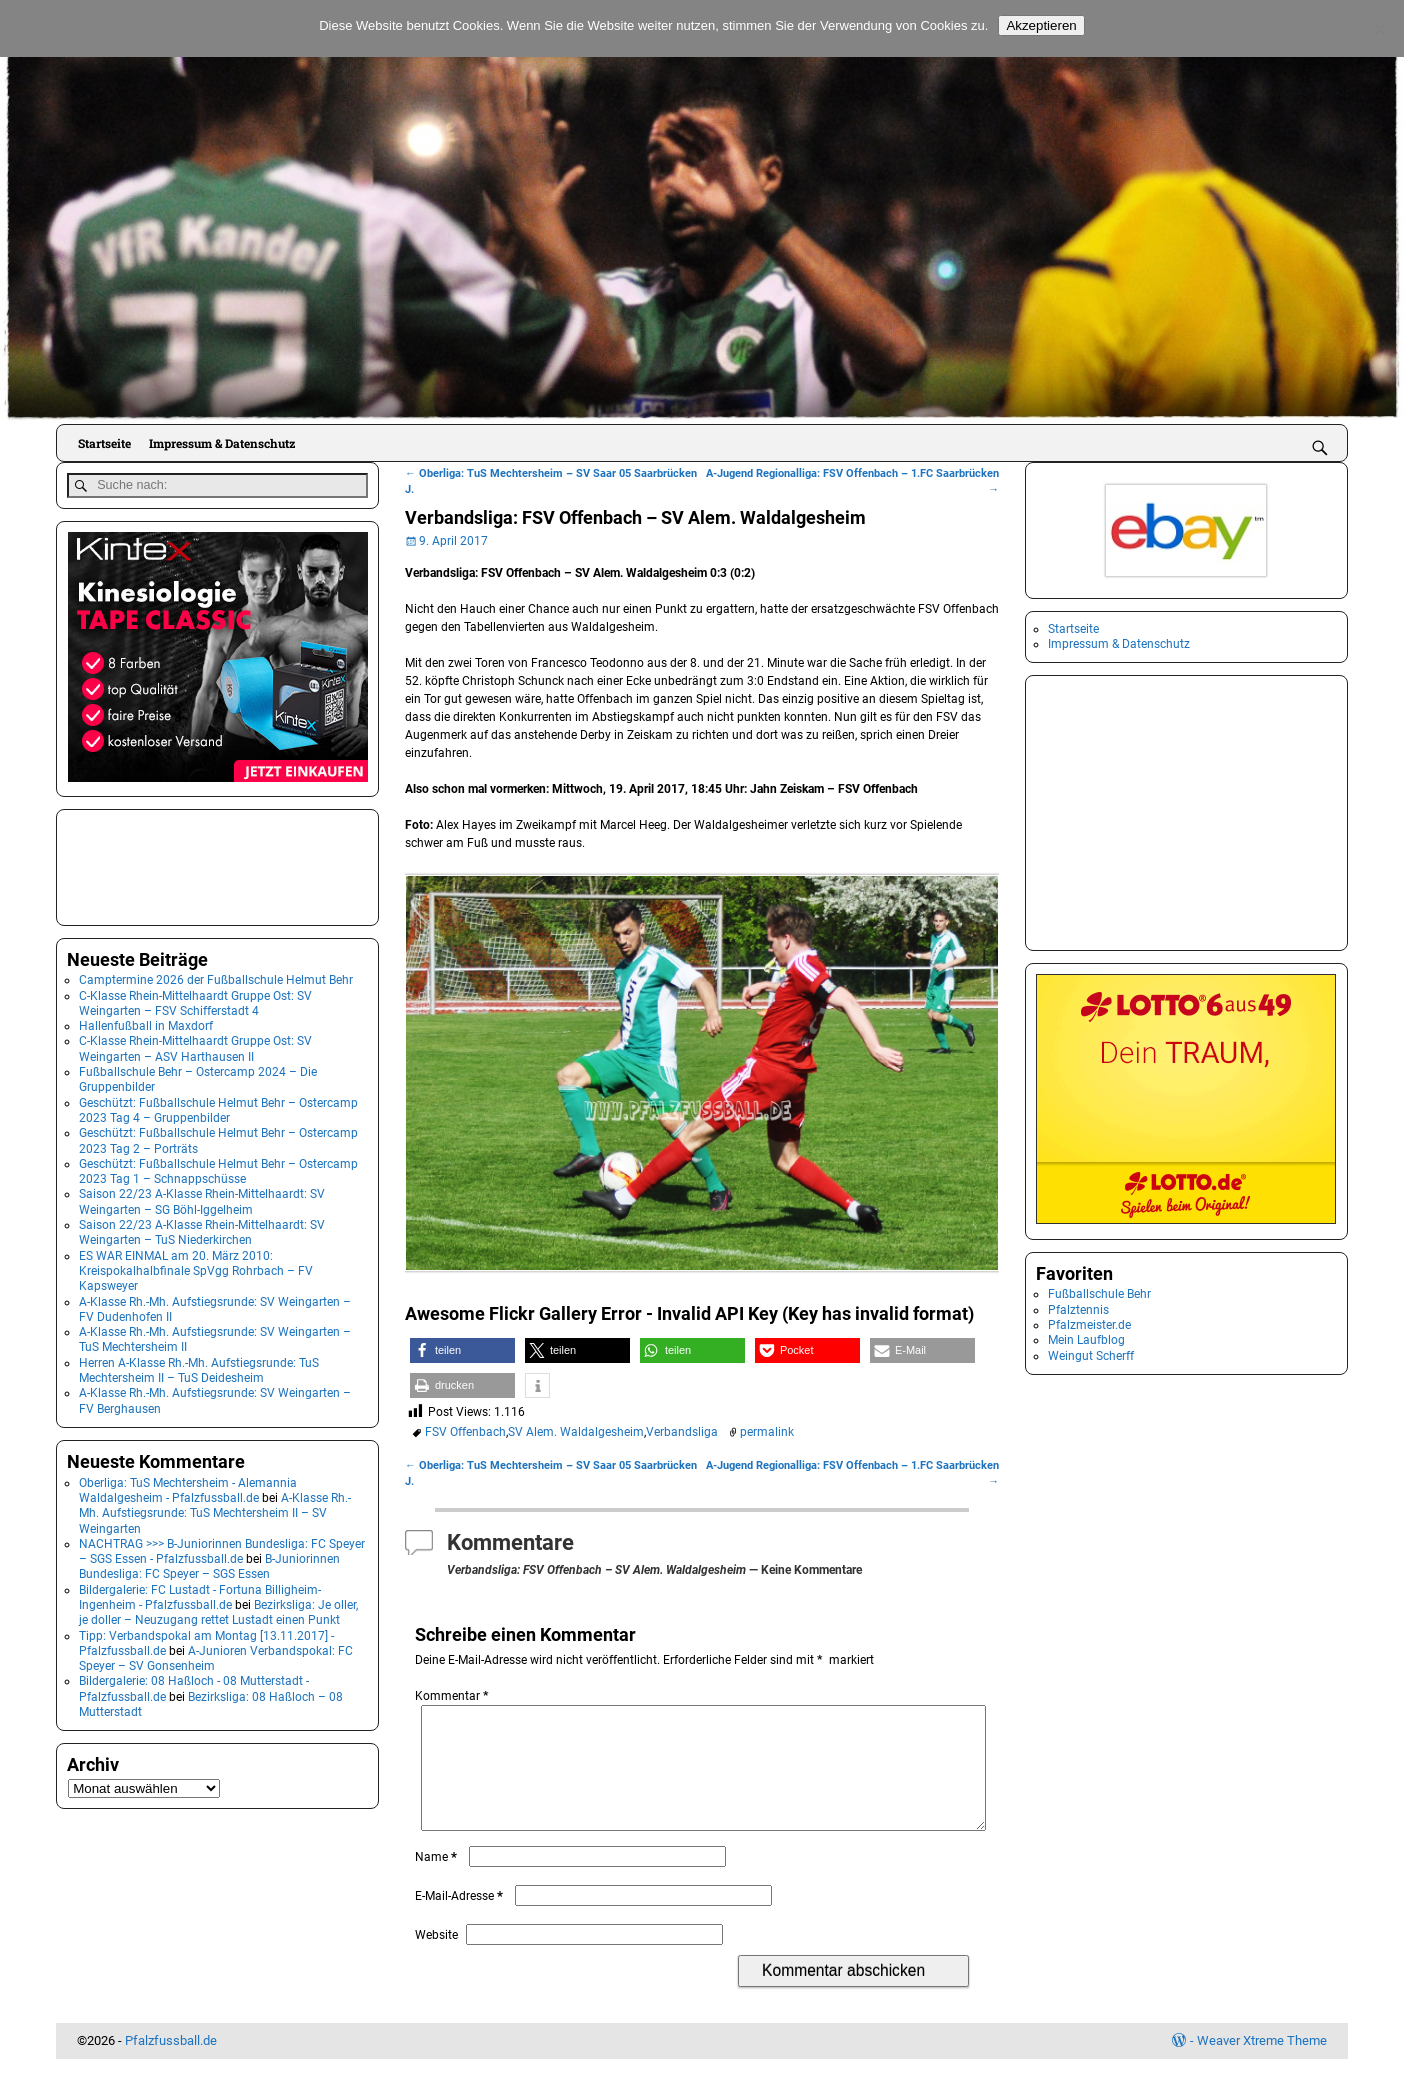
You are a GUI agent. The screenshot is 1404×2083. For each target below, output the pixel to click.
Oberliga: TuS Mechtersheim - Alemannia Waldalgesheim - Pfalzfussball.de (188, 1486)
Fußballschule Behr (1099, 1294)
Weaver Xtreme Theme (1262, 2064)
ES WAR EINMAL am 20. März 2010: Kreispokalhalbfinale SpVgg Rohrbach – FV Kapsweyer (196, 1267)
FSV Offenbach (465, 1432)
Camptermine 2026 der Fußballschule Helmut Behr (216, 977)
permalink (767, 1432)
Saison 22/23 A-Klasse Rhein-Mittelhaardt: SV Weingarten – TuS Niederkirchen (202, 1228)
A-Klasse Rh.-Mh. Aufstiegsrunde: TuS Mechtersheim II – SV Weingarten (215, 1509)
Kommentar (453, 1696)
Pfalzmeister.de (1089, 1325)
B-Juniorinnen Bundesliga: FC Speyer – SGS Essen (209, 1562)
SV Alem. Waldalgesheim (576, 1432)
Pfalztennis (1078, 1310)
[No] (1379, 29)
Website (436, 1959)
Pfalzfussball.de (171, 2064)
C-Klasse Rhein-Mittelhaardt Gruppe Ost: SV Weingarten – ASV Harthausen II (195, 1045)
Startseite (104, 443)
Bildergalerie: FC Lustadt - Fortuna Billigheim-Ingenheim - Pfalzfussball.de (200, 1593)
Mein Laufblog (1086, 1340)
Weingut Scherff (1091, 1356)
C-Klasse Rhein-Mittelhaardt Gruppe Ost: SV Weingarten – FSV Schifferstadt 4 (195, 999)
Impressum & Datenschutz (222, 443)
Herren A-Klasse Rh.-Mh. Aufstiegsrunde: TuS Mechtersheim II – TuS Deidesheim (199, 1366)
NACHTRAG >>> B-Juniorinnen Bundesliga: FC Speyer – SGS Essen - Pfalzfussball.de (222, 1547)
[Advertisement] (167, 862)
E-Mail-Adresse (461, 1920)
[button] (462, 1350)
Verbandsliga (682, 1432)
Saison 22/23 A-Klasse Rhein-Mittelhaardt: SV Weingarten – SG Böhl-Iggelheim (202, 1198)
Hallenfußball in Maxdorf (146, 1023)
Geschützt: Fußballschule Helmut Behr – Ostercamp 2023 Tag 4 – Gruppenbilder (218, 1106)
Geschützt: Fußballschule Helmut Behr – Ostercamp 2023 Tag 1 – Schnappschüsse (218, 1167)
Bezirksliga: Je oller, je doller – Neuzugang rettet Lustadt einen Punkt (218, 1608)
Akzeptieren (1041, 25)
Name (438, 1881)
